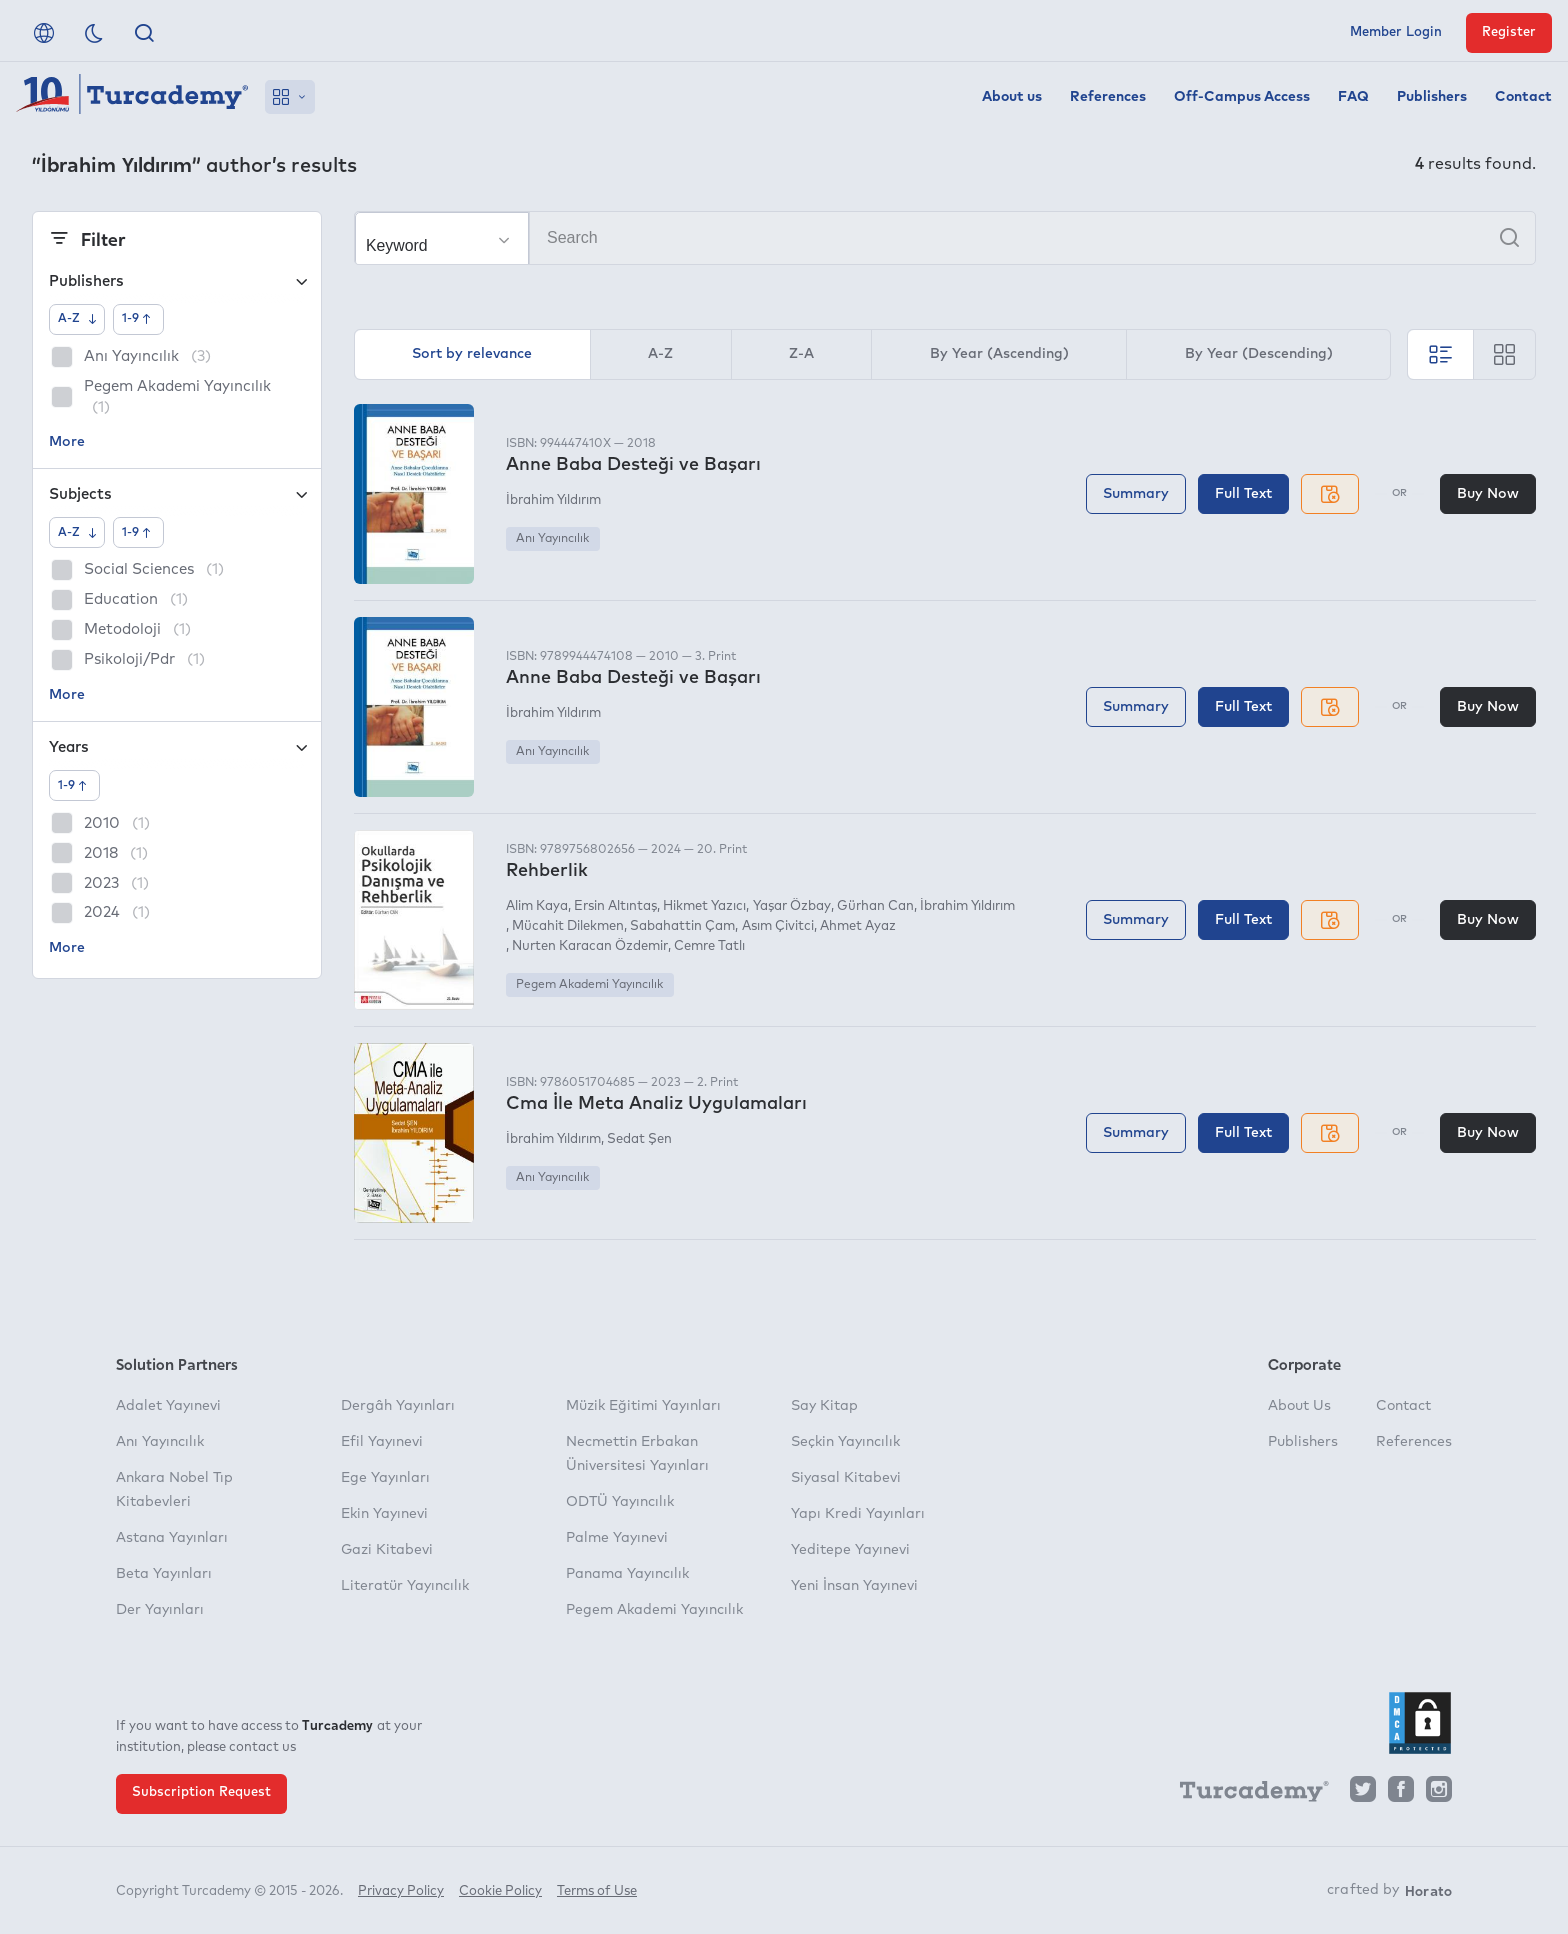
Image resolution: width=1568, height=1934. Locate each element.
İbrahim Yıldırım (553, 500)
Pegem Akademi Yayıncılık (589, 985)
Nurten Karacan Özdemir (590, 946)
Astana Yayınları (172, 1538)
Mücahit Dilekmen (568, 926)
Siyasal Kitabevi (846, 1478)
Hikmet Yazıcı (704, 906)
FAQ (1353, 97)
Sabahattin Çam (682, 926)
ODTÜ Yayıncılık (620, 1502)
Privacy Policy (401, 1891)
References (1108, 97)
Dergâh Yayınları (398, 1406)
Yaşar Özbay (792, 906)
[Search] (945, 238)
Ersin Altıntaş (615, 906)
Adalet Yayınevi (168, 1406)
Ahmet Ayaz (858, 926)
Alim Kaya (537, 906)
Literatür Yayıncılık (405, 1586)
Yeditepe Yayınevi (850, 1550)
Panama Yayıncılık (627, 1574)
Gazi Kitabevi (387, 1550)
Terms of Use (597, 1891)
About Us (1299, 1406)
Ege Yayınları (385, 1478)
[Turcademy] (1245, 1794)
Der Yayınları (160, 1610)
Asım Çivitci (778, 926)
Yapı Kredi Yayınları (858, 1514)
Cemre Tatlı (709, 946)
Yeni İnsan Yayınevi (854, 1586)
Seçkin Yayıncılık (845, 1442)
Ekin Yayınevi (384, 1514)
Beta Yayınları (164, 1574)
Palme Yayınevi (617, 1538)
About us (1012, 97)
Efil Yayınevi (382, 1442)
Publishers (1432, 97)
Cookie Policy (500, 1891)
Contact (1523, 97)
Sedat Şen (639, 1139)
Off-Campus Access (1242, 97)
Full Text (1243, 494)
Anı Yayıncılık (552, 539)
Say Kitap (824, 1406)
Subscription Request (201, 1792)
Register (1509, 32)
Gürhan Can (875, 906)
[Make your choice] (442, 239)
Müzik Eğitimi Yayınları (643, 1406)
